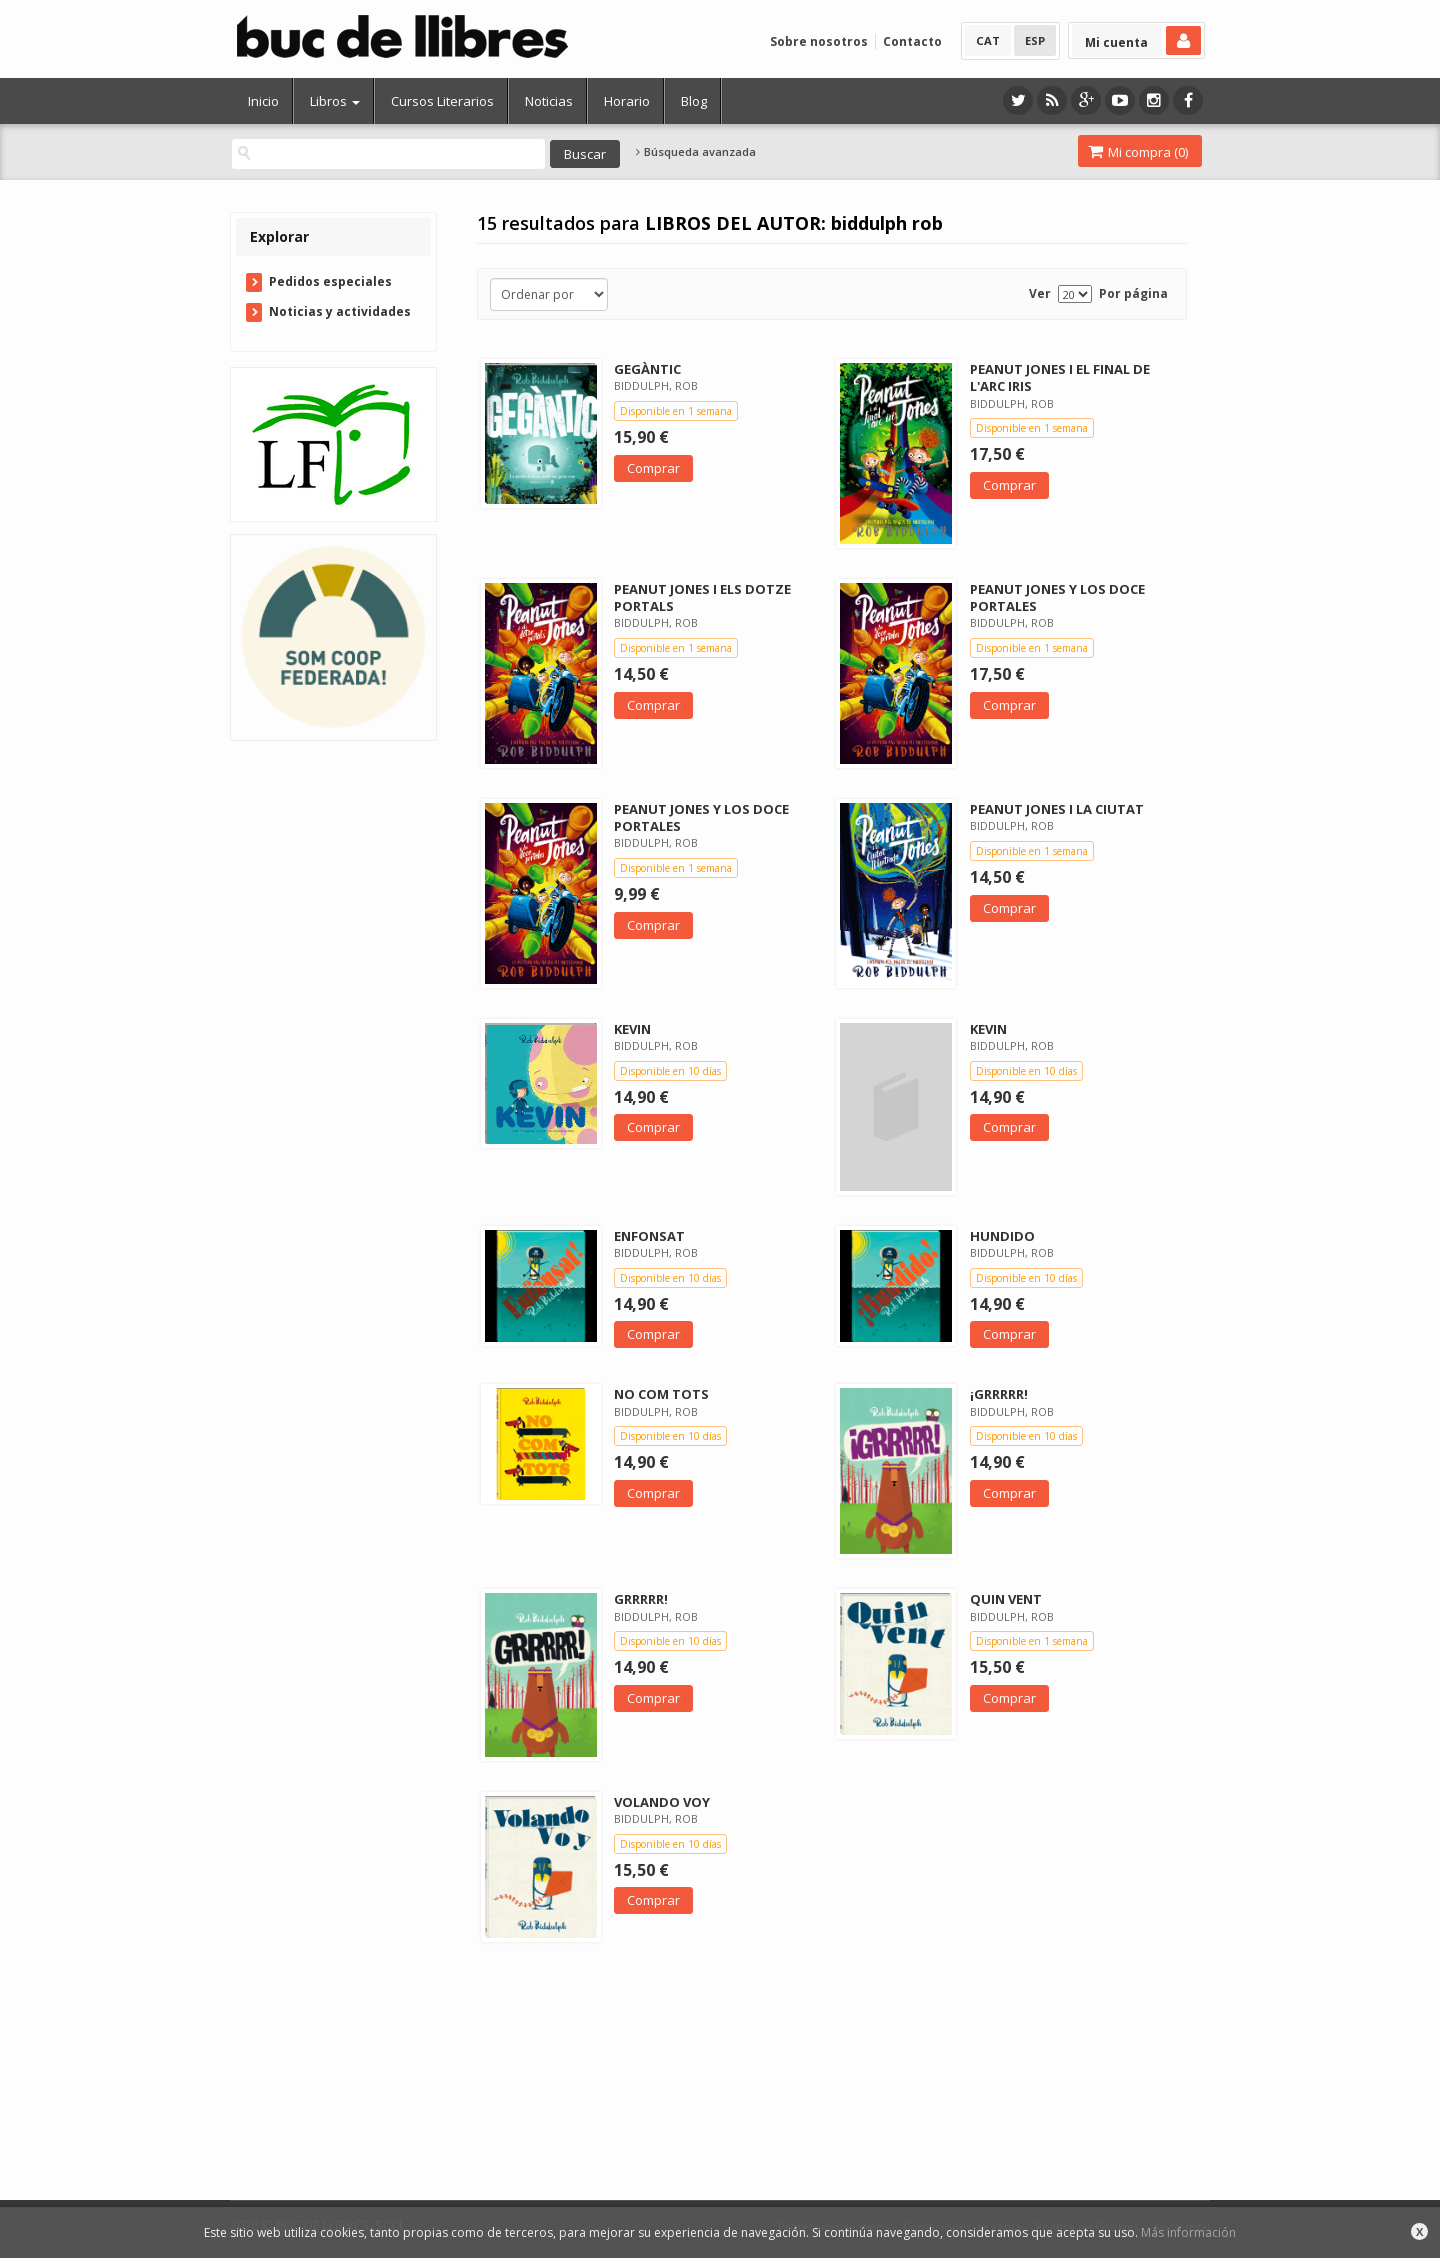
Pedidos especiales (330, 281)
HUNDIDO (1002, 1236)
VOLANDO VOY (662, 1802)
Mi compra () (1138, 152)
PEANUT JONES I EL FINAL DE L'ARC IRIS (1060, 377)
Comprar (653, 468)
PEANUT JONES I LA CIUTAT (1057, 809)
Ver (1040, 293)
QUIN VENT (1006, 1599)
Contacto (912, 41)
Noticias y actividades (340, 311)
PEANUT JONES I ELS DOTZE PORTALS (702, 597)
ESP (1035, 40)
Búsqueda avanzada (696, 152)
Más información (1188, 2232)
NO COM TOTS (661, 1394)
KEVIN (632, 1029)
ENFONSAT (649, 1236)
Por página (1133, 293)
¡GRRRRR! (999, 1394)
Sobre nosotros (819, 41)
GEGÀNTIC (647, 369)
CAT (988, 40)
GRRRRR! (641, 1599)
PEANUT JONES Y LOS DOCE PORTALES (1057, 597)
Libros (335, 101)
